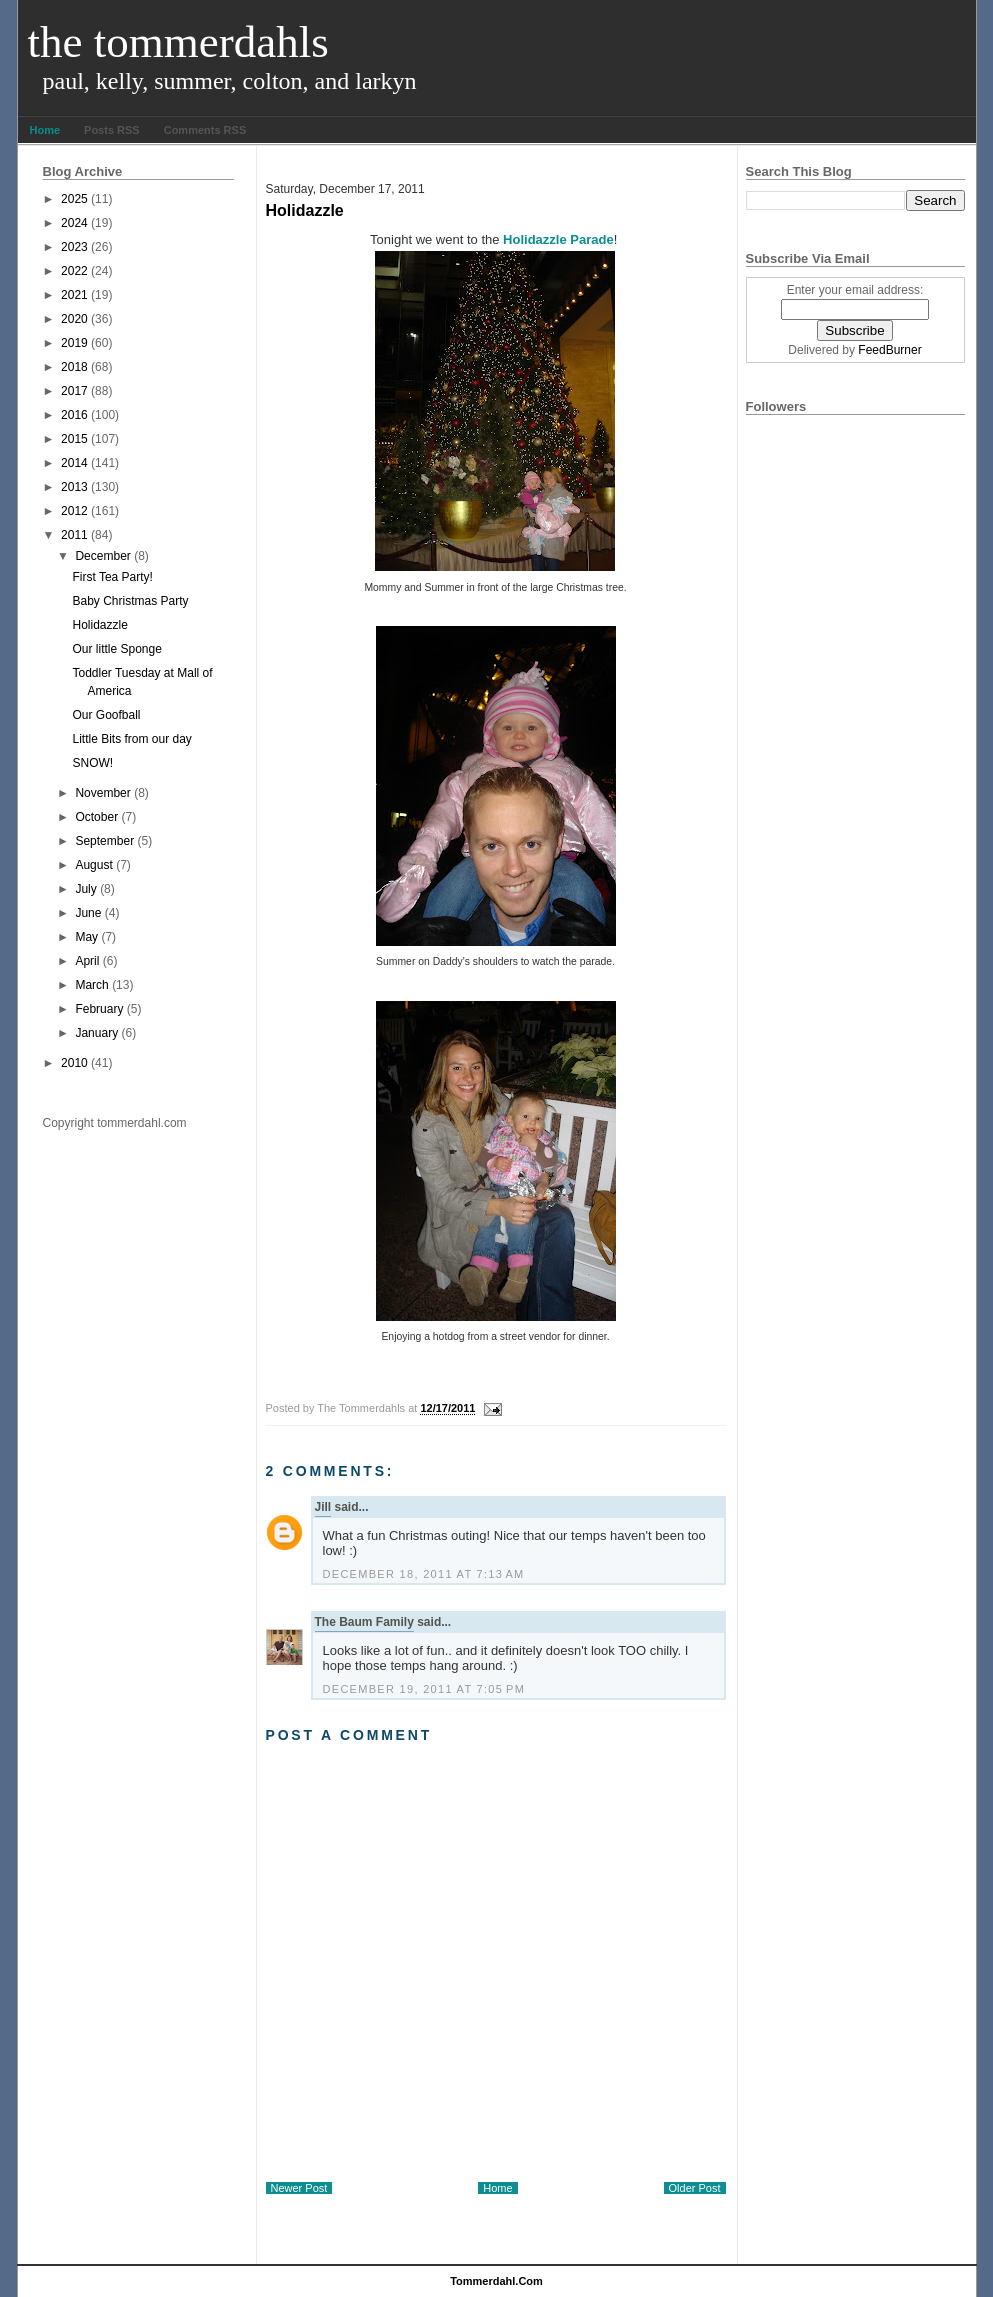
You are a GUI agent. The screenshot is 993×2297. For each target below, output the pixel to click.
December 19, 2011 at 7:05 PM (424, 1689)
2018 (74, 367)
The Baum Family (364, 1622)
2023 (74, 247)
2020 (74, 319)
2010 (74, 1063)
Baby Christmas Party (130, 601)
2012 (74, 511)
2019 (74, 343)
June (88, 913)
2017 (74, 391)
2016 (74, 415)
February (99, 1009)
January (96, 1033)
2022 (74, 271)
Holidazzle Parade (558, 239)
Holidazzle (99, 625)
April (87, 961)
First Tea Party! (112, 577)
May (86, 937)
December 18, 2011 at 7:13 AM (424, 1574)
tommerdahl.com (496, 2281)
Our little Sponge (116, 649)
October (96, 817)
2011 (74, 535)
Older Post (695, 2188)
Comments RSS (205, 130)
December (102, 556)
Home (45, 130)
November (102, 793)
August (93, 865)
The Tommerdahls (178, 42)
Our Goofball (106, 715)
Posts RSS (112, 130)
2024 (74, 223)
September (104, 841)
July (85, 889)
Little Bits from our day (131, 739)
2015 (74, 439)
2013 (74, 487)
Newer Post (299, 2188)
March (91, 985)
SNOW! (92, 763)
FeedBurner (889, 350)
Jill (323, 1507)
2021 (74, 295)
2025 (74, 199)
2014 (74, 463)
